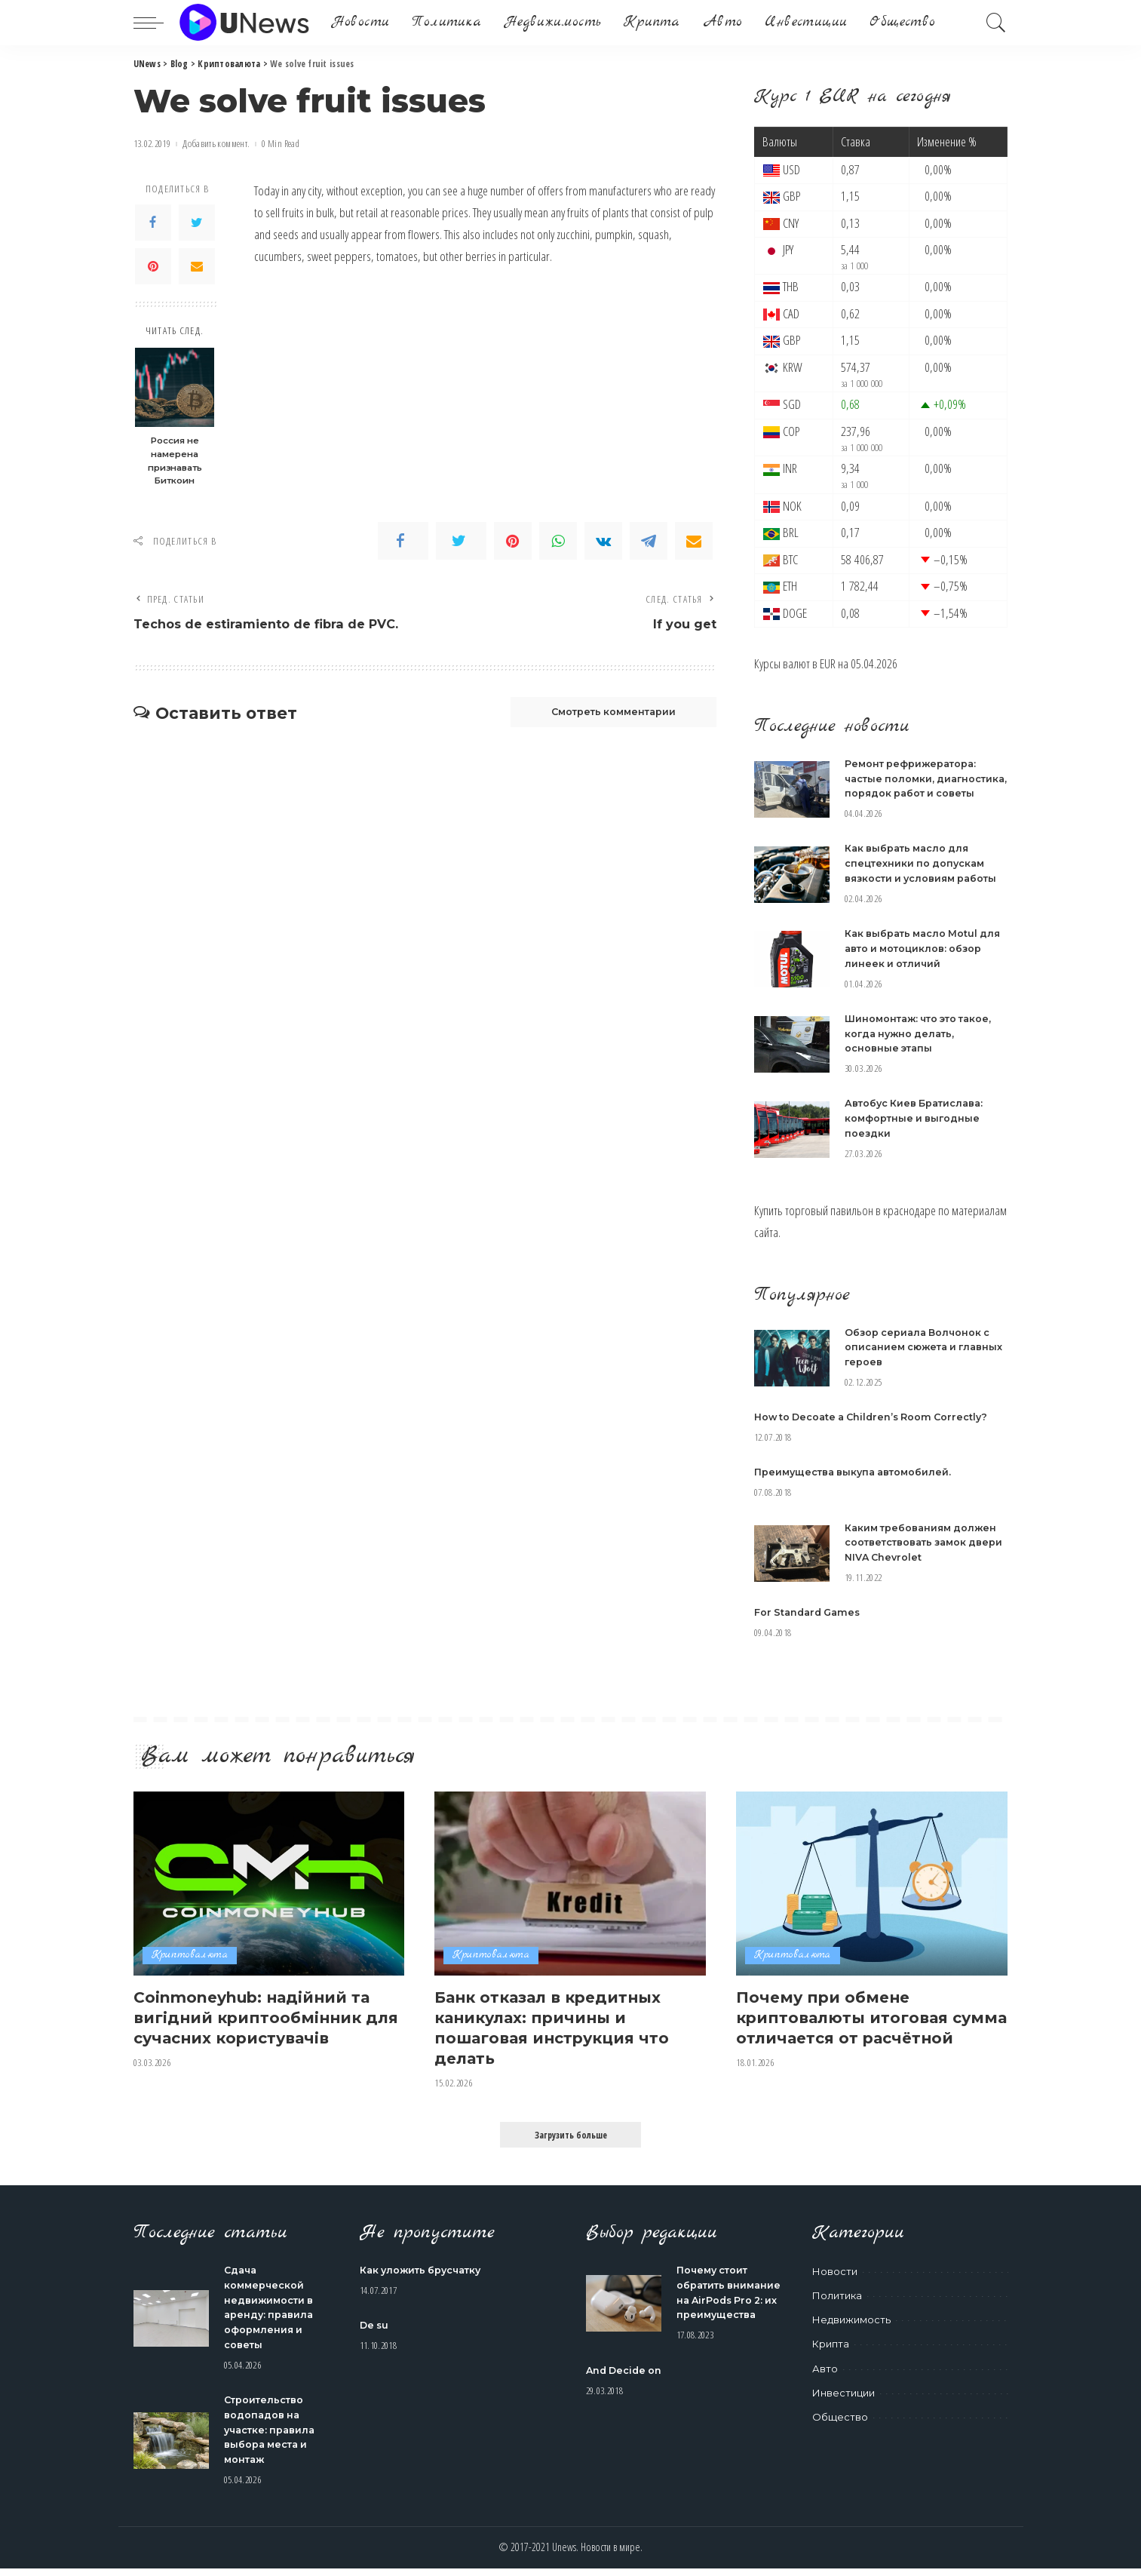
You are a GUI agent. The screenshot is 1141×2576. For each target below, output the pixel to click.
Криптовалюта (190, 1965)
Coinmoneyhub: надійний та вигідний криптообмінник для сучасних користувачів (257, 2026)
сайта (766, 1244)
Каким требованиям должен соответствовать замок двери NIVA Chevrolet (924, 1553)
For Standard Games (810, 1623)
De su (375, 2335)
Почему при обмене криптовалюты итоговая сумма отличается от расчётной (848, 2037)
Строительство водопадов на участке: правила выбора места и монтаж (272, 2437)
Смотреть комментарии (605, 714)
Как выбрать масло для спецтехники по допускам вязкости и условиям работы (924, 877)
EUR (828, 663)
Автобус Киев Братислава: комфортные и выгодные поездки (917, 1130)
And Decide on (626, 2393)
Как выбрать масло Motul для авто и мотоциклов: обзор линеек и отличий (926, 961)
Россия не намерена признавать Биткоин (175, 460)
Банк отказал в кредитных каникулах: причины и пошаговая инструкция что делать (558, 2037)
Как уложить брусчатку (424, 2280)
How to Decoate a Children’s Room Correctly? (876, 1428)
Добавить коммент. (216, 144)
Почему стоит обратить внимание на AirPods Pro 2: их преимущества (721, 2309)
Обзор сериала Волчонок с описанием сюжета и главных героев (919, 1358)
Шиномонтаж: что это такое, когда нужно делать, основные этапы (923, 1046)
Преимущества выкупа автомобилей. (856, 1483)
